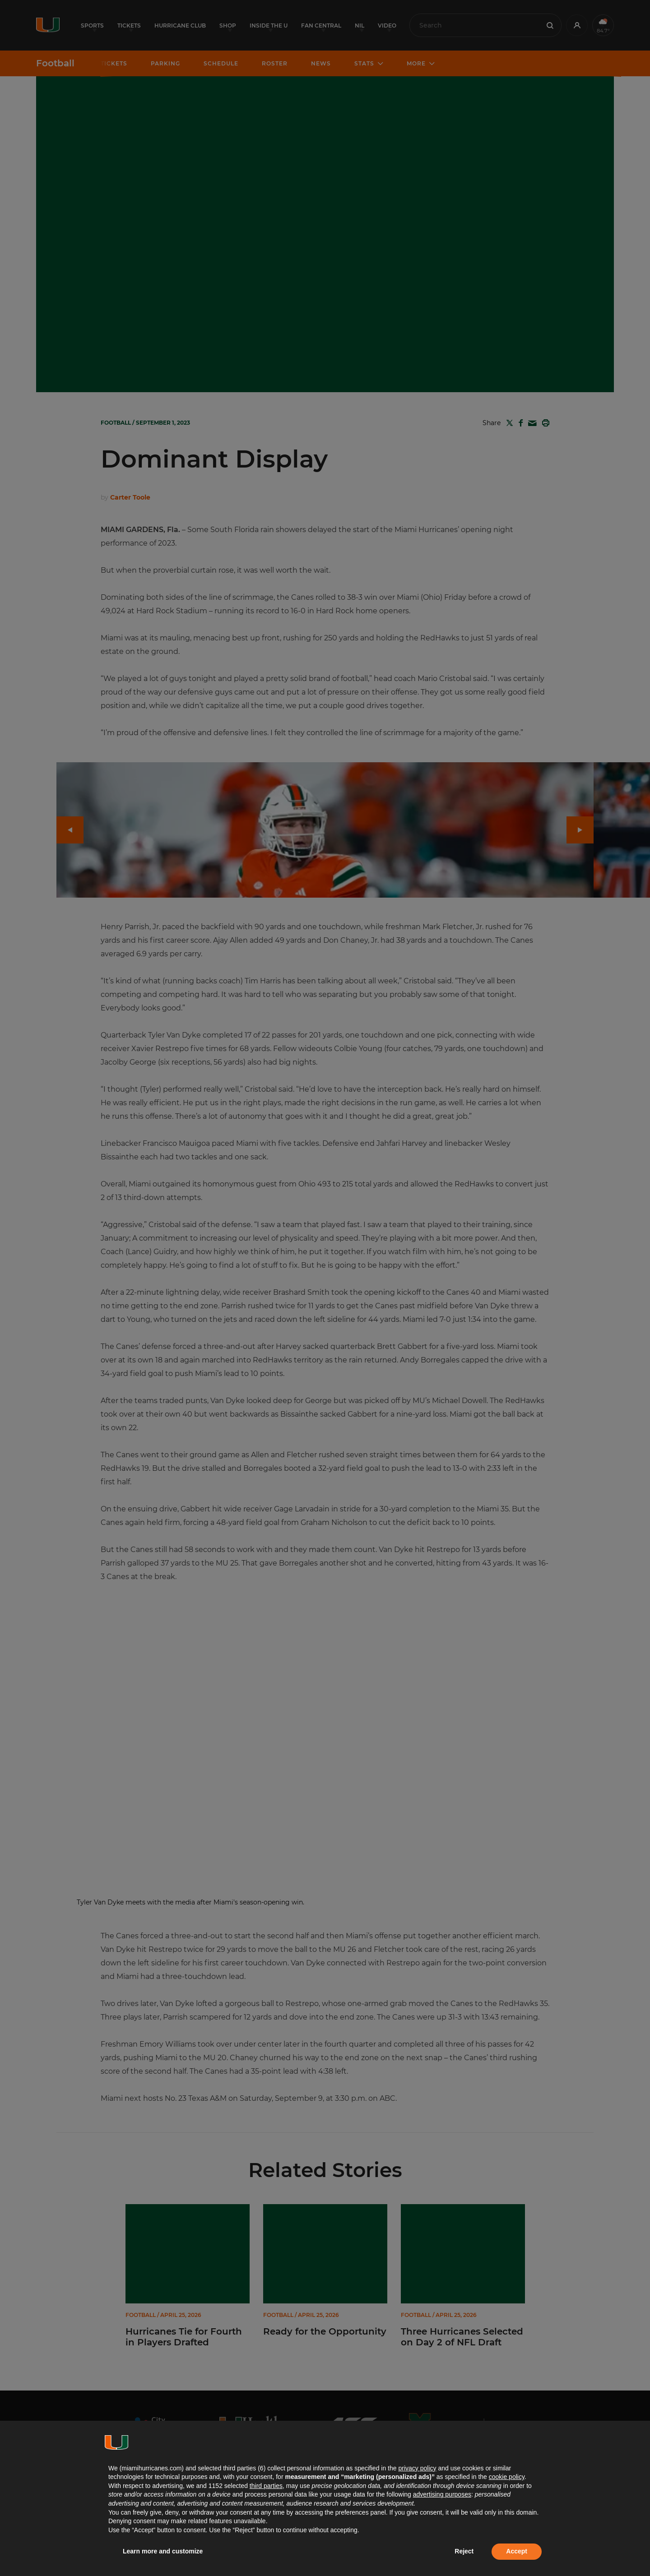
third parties (266, 2485)
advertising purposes (442, 2494)
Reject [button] (464, 2551)
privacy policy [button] (417, 2468)
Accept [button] (516, 2551)
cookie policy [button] (507, 2476)
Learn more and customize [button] (163, 2551)
